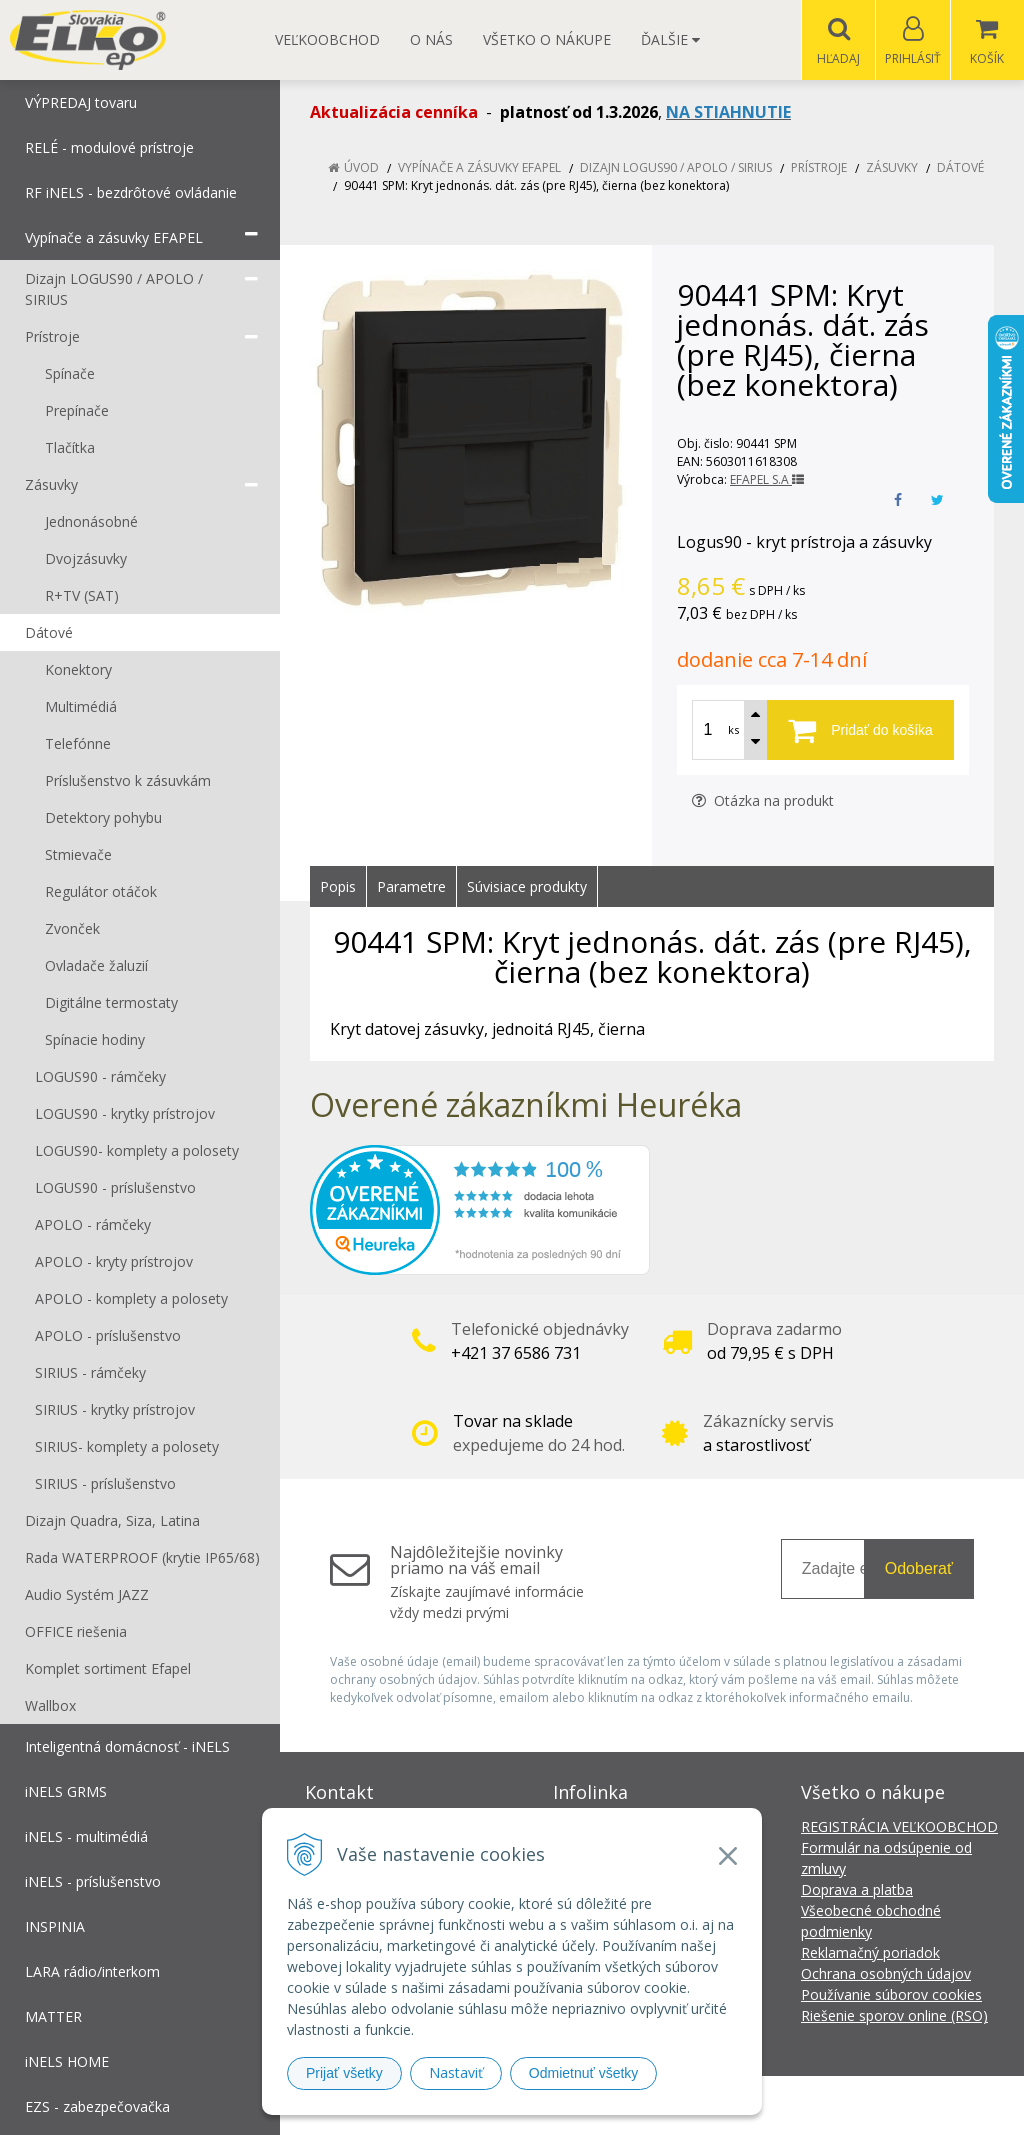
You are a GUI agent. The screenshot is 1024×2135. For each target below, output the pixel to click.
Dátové (960, 168)
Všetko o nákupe (547, 39)
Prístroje (819, 168)
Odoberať (919, 1569)
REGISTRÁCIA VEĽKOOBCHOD (899, 1827)
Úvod (361, 168)
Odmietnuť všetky (584, 2073)
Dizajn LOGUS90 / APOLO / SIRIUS (676, 168)
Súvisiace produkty (527, 887)
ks (733, 730)
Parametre (411, 887)
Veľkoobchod (327, 39)
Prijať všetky (344, 2073)
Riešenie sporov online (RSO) (894, 2016)
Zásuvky (892, 168)
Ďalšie (670, 39)
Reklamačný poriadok (870, 1953)
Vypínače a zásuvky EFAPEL (479, 168)
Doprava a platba (857, 1890)
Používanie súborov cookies (891, 1995)
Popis (338, 887)
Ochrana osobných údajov (886, 1974)
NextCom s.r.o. (871, 2105)
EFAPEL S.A (767, 480)
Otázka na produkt (763, 801)
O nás (431, 39)
